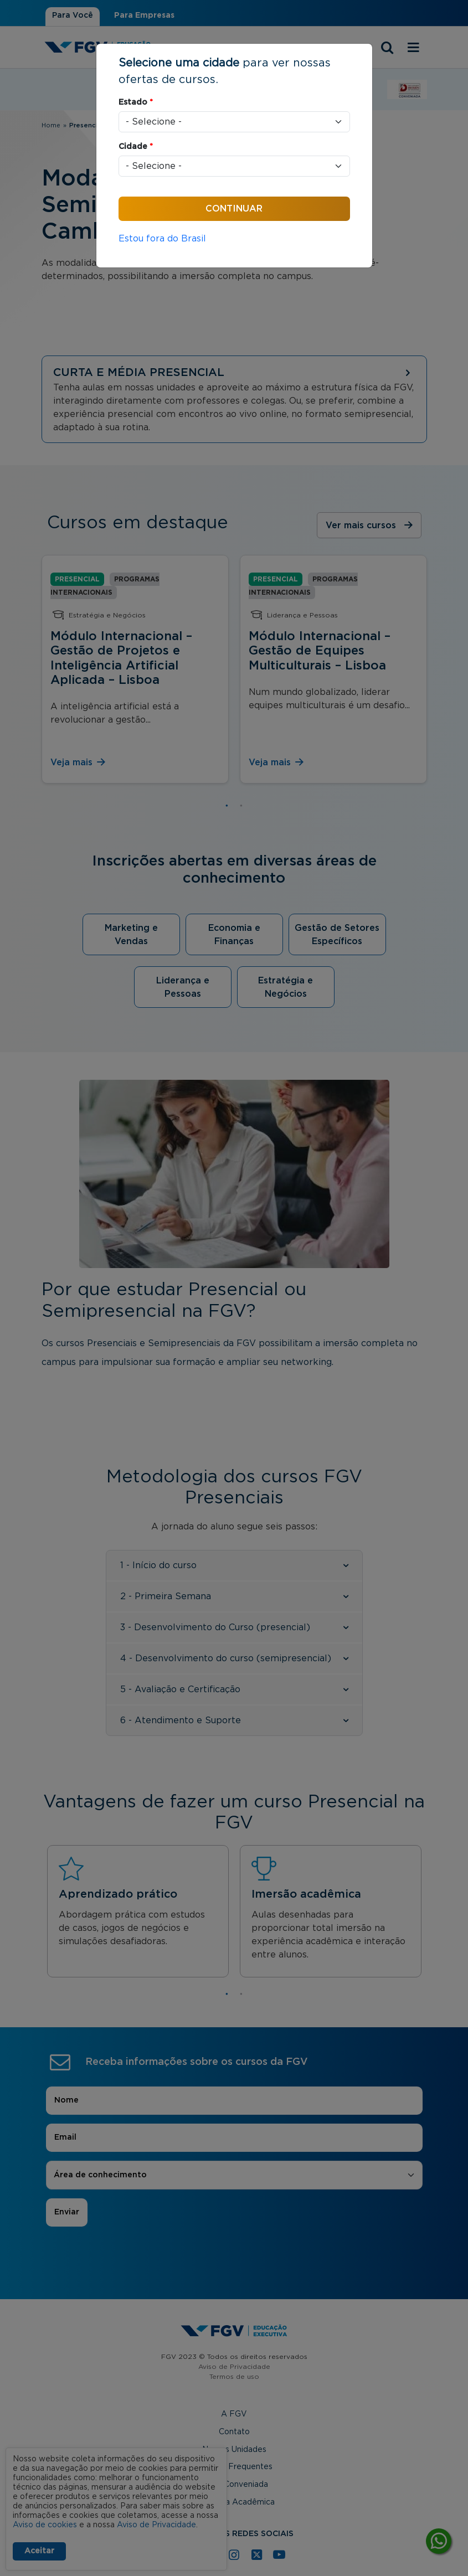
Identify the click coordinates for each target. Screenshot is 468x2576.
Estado (136, 102)
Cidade (136, 147)
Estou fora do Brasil (162, 238)
